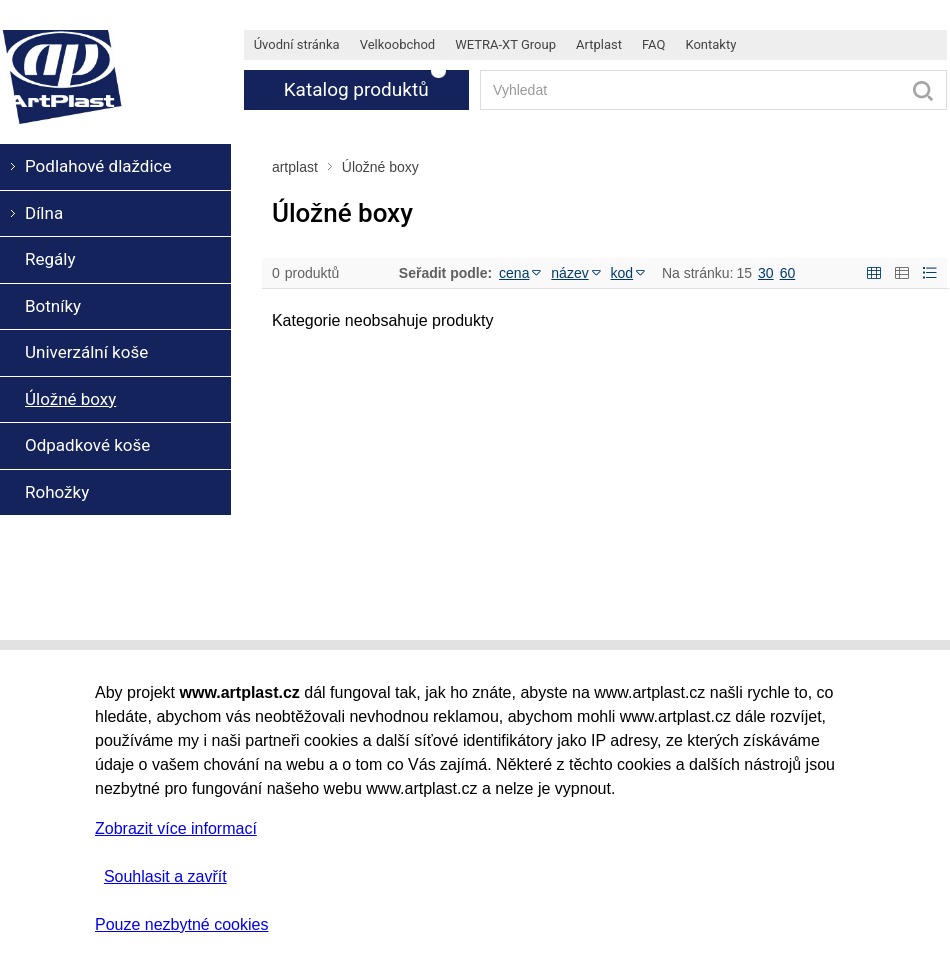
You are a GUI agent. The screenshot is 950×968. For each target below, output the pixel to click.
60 (788, 273)
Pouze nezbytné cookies (181, 924)
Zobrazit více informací (176, 828)
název (575, 273)
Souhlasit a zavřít (165, 876)
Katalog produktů (356, 89)
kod (628, 273)
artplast (295, 167)
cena (520, 273)
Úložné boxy (380, 167)
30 (766, 273)
